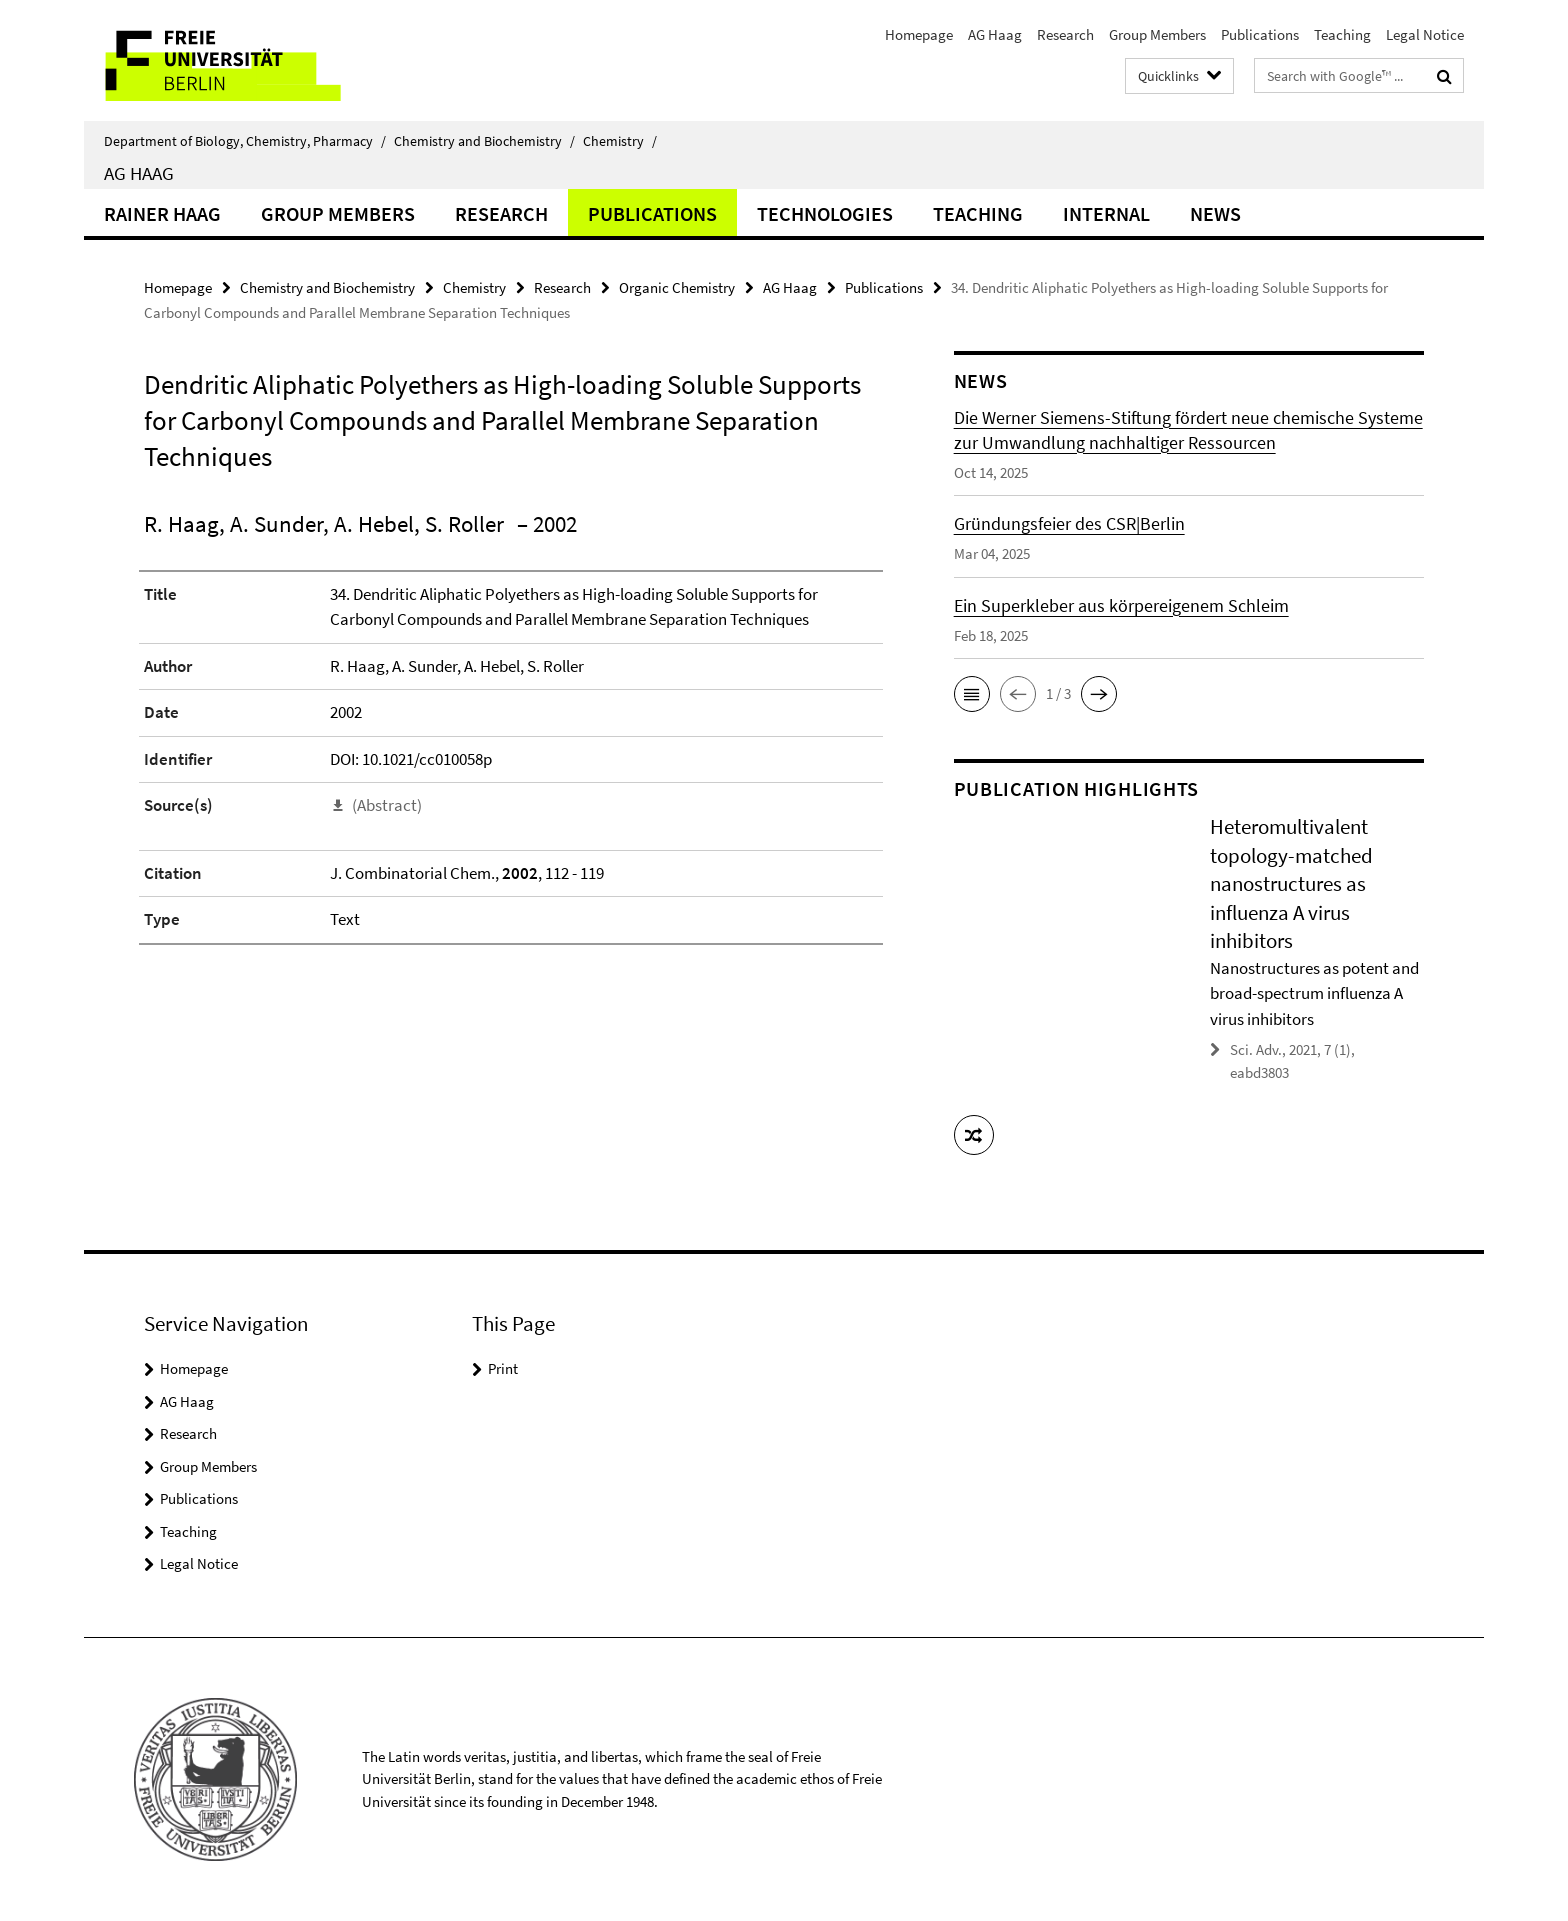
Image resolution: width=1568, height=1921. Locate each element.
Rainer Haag (162, 213)
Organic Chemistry (677, 287)
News (1215, 213)
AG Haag (995, 34)
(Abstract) (387, 805)
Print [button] (503, 1368)
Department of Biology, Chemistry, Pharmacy (245, 141)
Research (1065, 34)
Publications (1260, 34)
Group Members (1157, 34)
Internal (1106, 213)
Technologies (825, 213)
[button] (972, 694)
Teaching (1342, 34)
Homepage (919, 34)
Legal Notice (1425, 34)
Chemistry (620, 141)
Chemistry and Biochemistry (484, 141)
